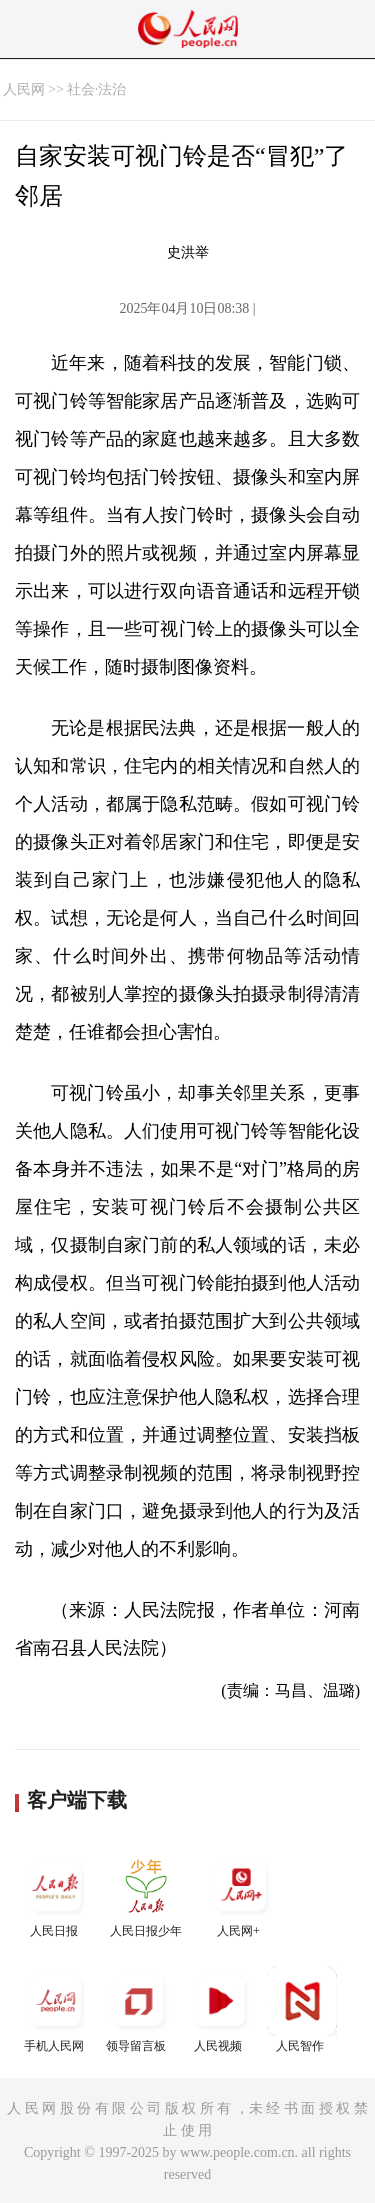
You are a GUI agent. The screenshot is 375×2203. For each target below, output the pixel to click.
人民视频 (220, 2009)
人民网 (24, 89)
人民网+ (241, 1894)
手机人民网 (56, 2009)
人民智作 (302, 2009)
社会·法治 (97, 89)
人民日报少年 (146, 1894)
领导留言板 (138, 2009)
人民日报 (56, 1894)
